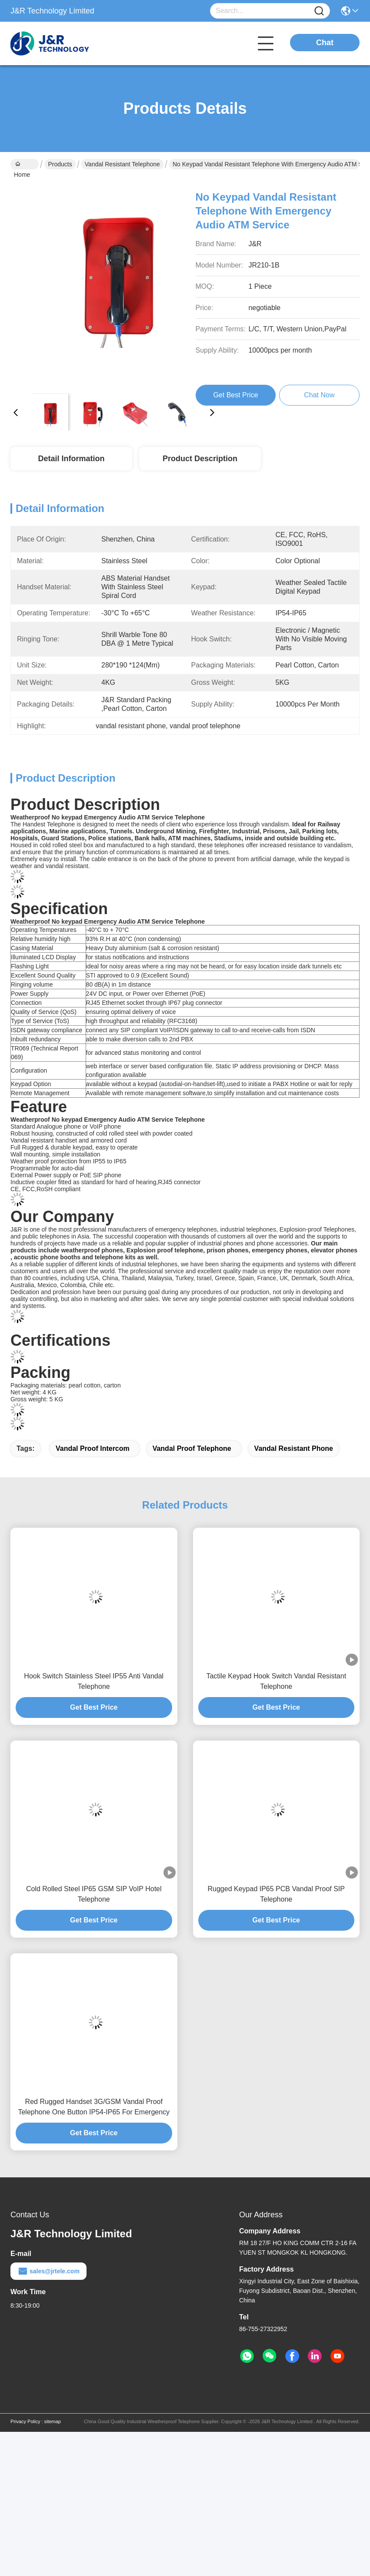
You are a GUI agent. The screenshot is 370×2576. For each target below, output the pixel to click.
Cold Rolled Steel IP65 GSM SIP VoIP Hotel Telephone (94, 1894)
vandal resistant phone (293, 1448)
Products (60, 164)
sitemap (52, 2421)
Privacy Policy (25, 2421)
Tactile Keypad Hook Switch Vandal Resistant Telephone (276, 1681)
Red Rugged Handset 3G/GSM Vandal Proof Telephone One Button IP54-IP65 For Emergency (94, 2107)
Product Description (200, 458)
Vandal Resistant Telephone (122, 164)
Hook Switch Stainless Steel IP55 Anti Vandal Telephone (93, 1681)
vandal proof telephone (192, 1448)
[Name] (319, 11)
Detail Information (71, 458)
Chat (324, 42)
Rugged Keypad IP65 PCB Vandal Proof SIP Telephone (276, 1894)
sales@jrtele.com (48, 2271)
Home (22, 165)
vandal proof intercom (93, 1448)
